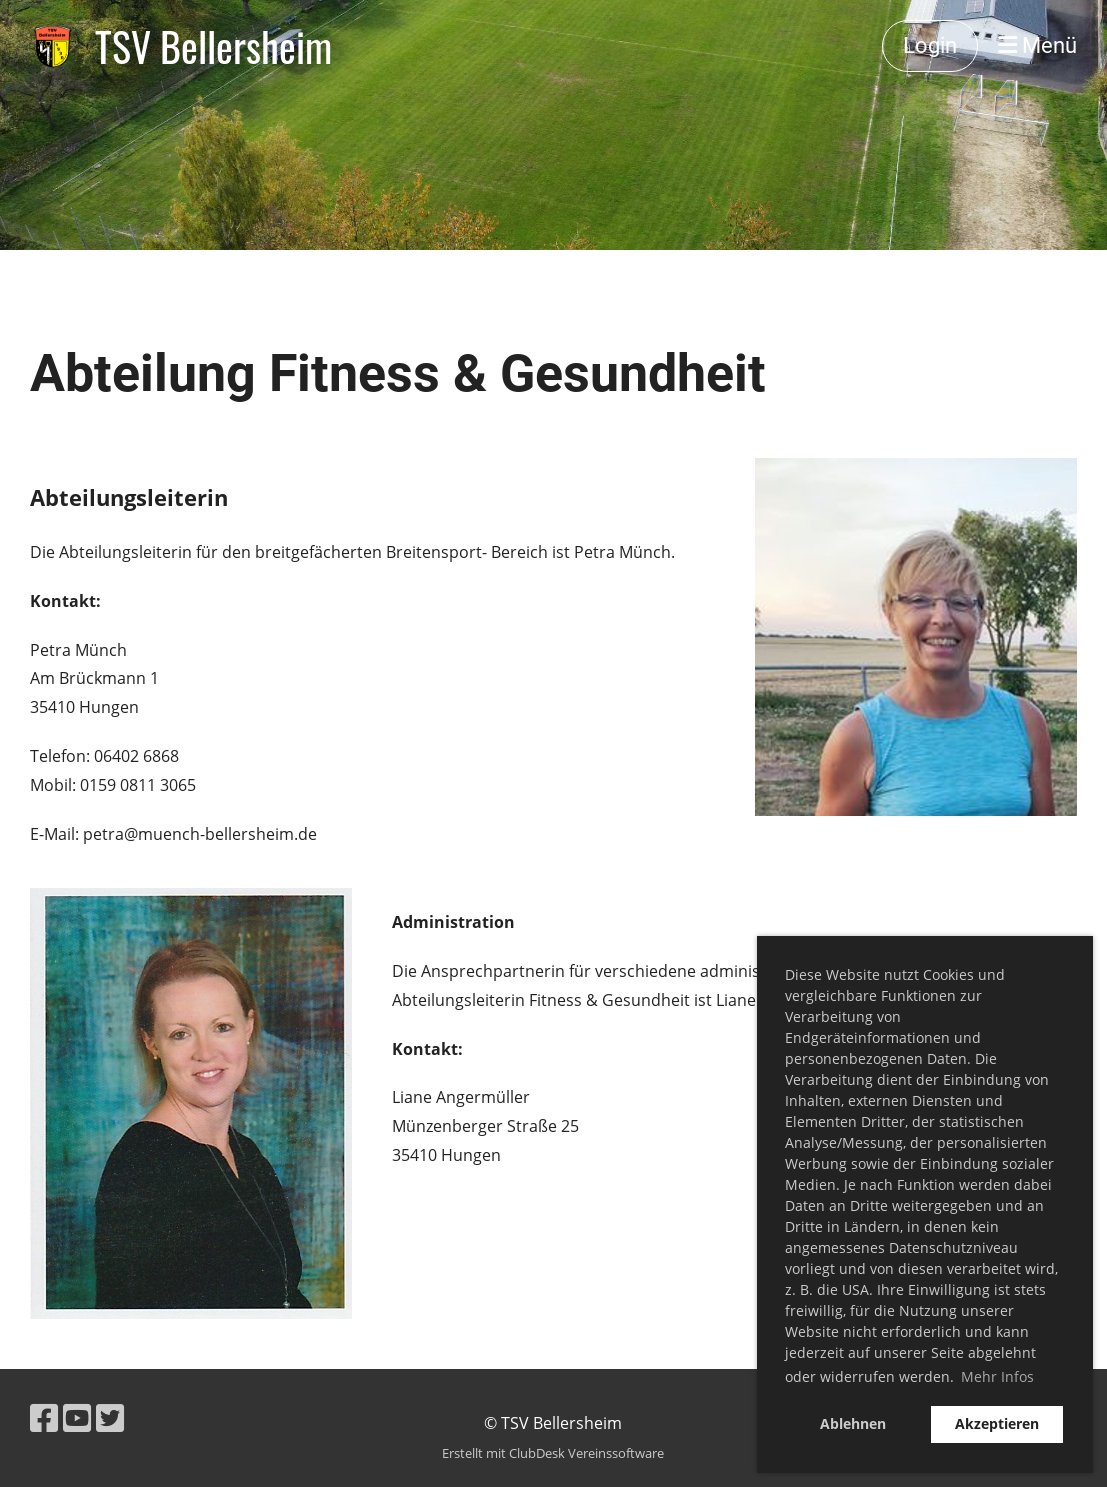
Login (930, 45)
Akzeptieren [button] (997, 1423)
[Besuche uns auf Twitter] (110, 1417)
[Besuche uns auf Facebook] (44, 1417)
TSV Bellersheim (213, 46)
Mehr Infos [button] (997, 1376)
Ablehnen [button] (853, 1423)
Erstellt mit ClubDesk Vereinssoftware (553, 1453)
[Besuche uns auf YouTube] (77, 1417)
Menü (1037, 45)
